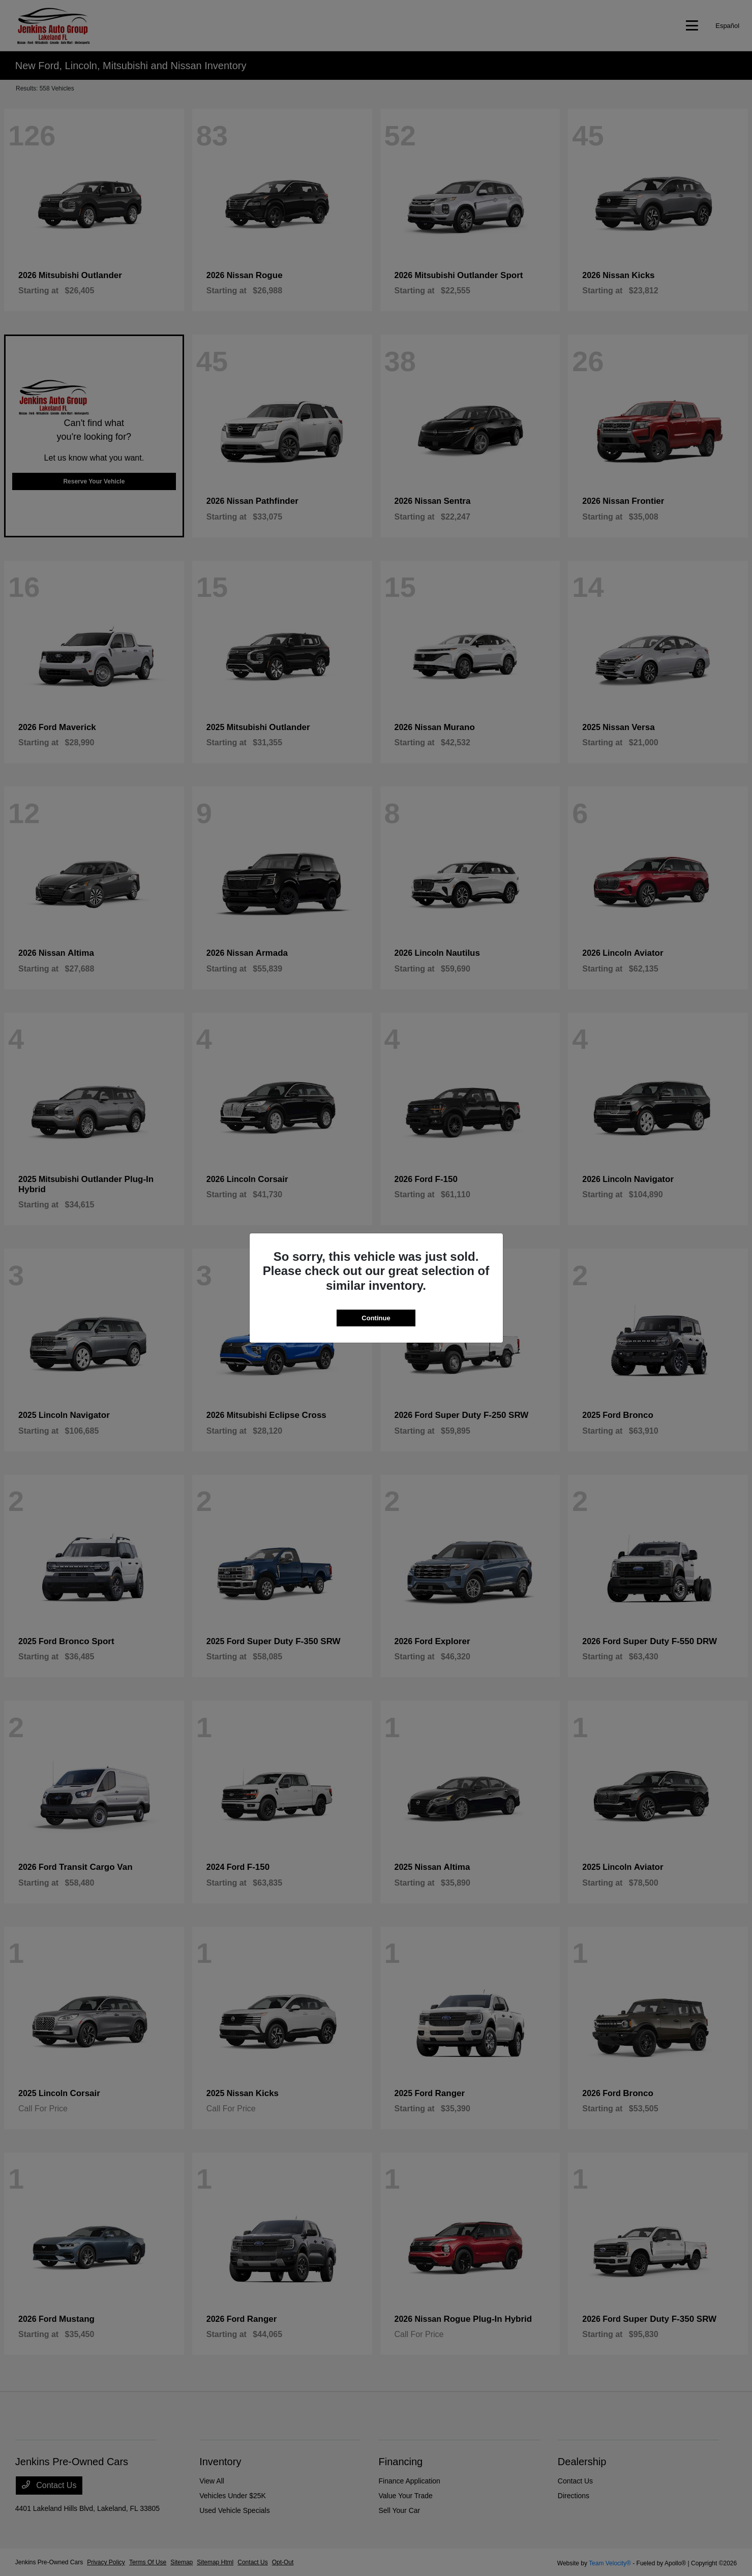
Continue (376, 1318)
